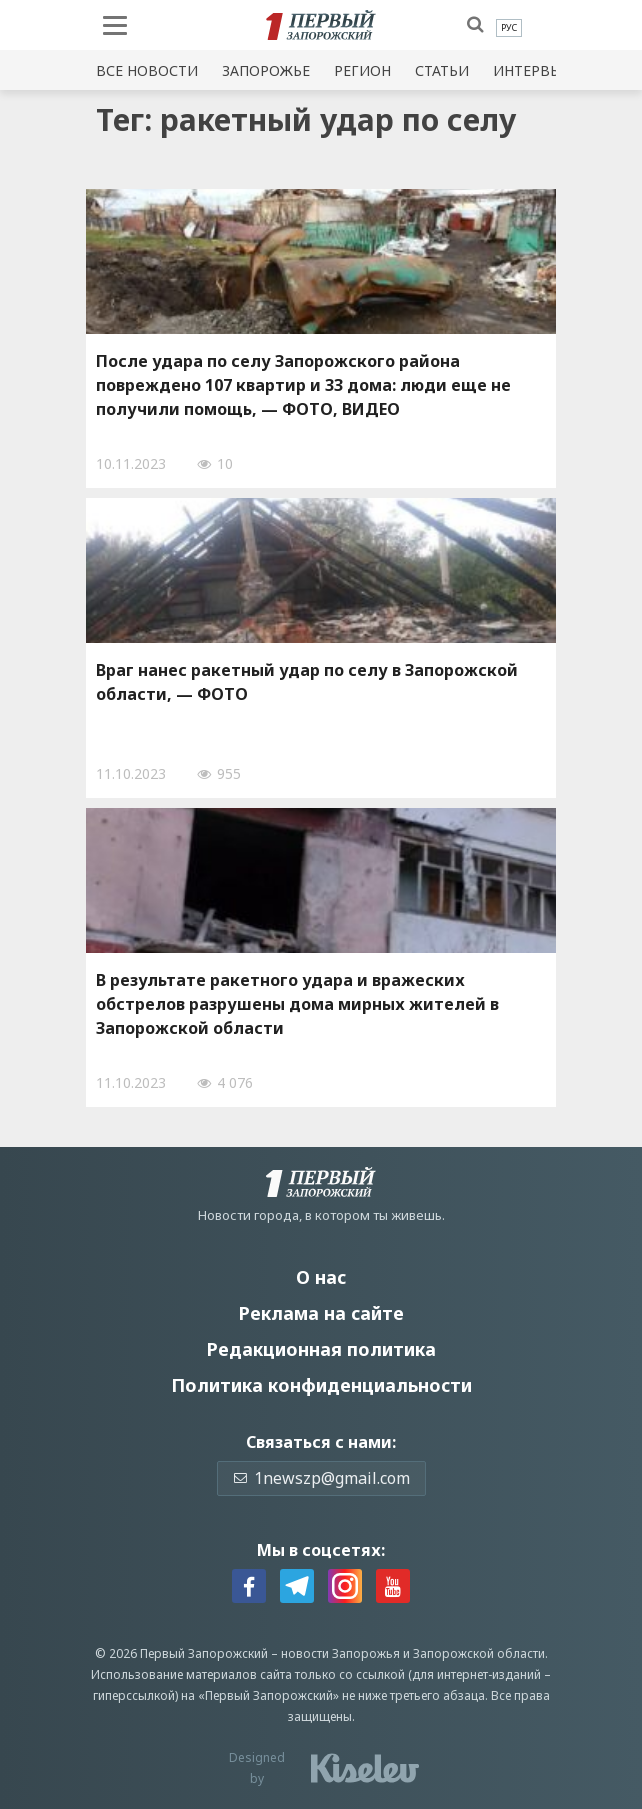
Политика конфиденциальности (321, 1385)
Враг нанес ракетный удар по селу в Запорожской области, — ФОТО (307, 682)
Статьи (442, 70)
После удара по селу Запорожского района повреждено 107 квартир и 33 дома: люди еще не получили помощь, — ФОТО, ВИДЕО (303, 385)
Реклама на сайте (321, 1313)
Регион (362, 70)
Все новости (147, 70)
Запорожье (266, 70)
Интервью (533, 70)
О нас (321, 1277)
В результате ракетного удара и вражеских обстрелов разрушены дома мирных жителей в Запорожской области (297, 1004)
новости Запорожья (340, 1653)
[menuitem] (509, 28)
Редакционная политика (321, 1349)
